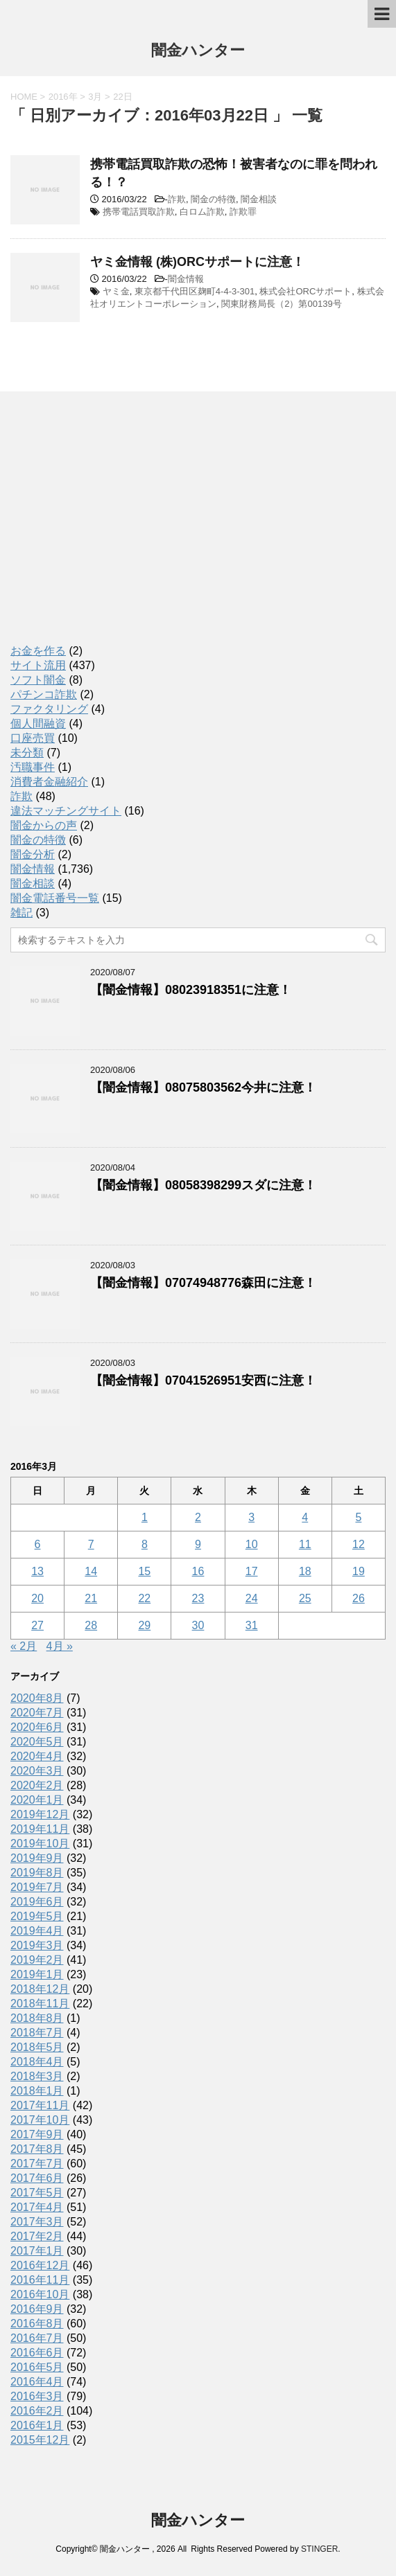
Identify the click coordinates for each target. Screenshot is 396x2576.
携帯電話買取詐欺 (139, 211)
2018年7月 (37, 2032)
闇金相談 (259, 199)
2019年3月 (37, 1945)
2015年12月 (39, 2440)
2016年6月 (37, 2353)
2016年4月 (37, 2382)
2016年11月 (39, 2280)
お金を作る (38, 651)
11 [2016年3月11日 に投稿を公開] (305, 1544)
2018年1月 (37, 2091)
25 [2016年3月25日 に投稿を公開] (305, 1598)
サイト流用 (38, 665)
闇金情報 (186, 279)
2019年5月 (37, 1916)
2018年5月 (37, 2047)
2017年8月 (37, 2149)
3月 (95, 96)
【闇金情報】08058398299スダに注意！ (203, 1185)
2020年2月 (37, 1785)
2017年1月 (37, 2251)
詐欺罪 (243, 211)
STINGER (319, 2549)
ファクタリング (49, 709)
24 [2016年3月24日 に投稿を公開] (252, 1598)
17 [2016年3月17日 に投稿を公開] (252, 1571)
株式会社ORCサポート (305, 291)
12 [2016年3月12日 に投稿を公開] (358, 1544)
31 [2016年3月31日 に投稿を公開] (252, 1625)
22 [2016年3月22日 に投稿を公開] (144, 1598)
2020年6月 (37, 1727)
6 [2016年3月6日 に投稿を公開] (38, 1544)
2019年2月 (37, 1960)
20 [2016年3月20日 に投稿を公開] (37, 1598)
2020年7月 (37, 1712)
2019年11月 (39, 1829)
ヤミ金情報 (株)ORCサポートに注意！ (197, 262)
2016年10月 (39, 2294)
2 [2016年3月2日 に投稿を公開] (198, 1517)
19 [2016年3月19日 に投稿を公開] (358, 1571)
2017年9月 (37, 2134)
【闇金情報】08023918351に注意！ (190, 990)
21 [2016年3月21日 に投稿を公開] (91, 1598)
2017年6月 (37, 2178)
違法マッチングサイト (65, 811)
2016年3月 (37, 2396)
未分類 (27, 752)
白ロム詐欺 (202, 211)
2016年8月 (37, 2323)
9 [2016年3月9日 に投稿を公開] (198, 1544)
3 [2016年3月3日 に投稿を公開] (251, 1517)
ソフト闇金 (38, 680)
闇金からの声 (43, 825)
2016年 (63, 96)
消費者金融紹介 (49, 782)
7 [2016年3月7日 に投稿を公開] (91, 1544)
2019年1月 (37, 1974)
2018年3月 (37, 2076)
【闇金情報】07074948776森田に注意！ (203, 1283)
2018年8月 (37, 2018)
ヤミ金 (116, 291)
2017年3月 (37, 2222)
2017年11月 (39, 2105)
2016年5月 (37, 2367)
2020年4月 (37, 1756)
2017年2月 (37, 2236)
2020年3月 (37, 1771)
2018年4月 (37, 2062)
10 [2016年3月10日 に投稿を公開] (252, 1544)
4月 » (59, 1646)
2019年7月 (37, 1887)
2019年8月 (37, 1872)
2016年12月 (39, 2265)
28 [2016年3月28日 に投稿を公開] (91, 1625)
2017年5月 (37, 2193)
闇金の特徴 (213, 199)
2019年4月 (37, 1931)
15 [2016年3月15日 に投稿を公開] (144, 1571)
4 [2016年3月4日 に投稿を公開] (305, 1517)
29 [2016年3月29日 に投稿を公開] (144, 1625)
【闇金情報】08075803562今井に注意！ (203, 1087)
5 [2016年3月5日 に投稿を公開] (358, 1517)
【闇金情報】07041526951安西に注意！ (203, 1380)
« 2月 (23, 1646)
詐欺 (177, 199)
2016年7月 (37, 2338)
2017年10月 (39, 2120)
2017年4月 (37, 2207)
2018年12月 (39, 1989)
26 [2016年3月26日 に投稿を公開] (358, 1598)
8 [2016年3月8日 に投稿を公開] (144, 1544)
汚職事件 (32, 767)
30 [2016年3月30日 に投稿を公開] (198, 1625)
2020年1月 (37, 1800)
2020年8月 (37, 1698)
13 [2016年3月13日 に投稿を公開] (37, 1571)
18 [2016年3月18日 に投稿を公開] (305, 1571)
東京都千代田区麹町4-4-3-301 (195, 291)
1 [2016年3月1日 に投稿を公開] (144, 1517)
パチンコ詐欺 (43, 694)
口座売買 (32, 738)
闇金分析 (32, 854)
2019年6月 (37, 1902)
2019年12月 (39, 1814)
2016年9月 (37, 2309)
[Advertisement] (114, 530)
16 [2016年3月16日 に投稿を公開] (198, 1571)
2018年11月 (39, 2003)
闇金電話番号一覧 (54, 898)
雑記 (21, 912)
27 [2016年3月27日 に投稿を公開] (37, 1625)
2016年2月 (37, 2411)
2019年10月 (39, 1843)
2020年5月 (37, 1742)
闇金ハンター (198, 52)
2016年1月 (37, 2425)
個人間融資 (38, 723)
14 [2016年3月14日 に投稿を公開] (91, 1571)
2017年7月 (37, 2163)
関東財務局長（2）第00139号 (281, 304)
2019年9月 (37, 1858)
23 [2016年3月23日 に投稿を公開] (198, 1598)
